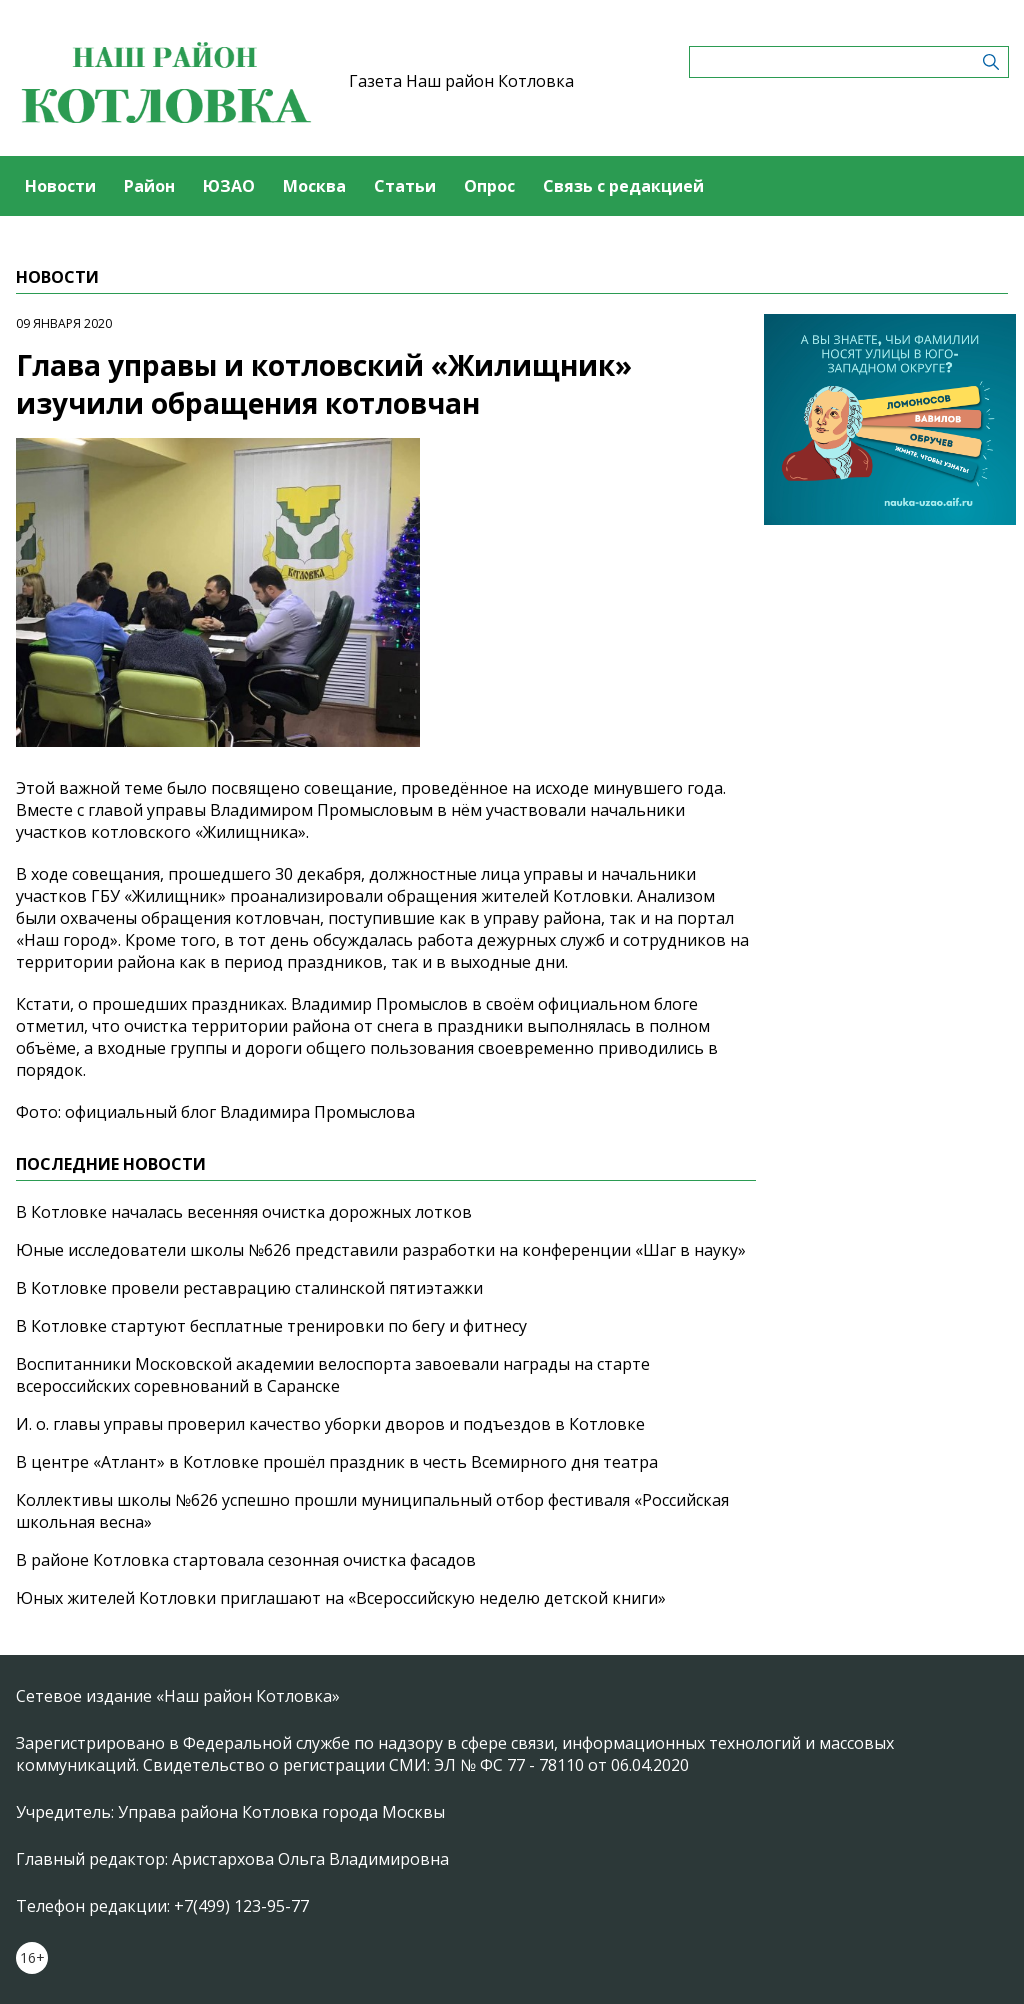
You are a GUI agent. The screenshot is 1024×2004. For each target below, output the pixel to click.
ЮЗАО (229, 186)
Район (149, 186)
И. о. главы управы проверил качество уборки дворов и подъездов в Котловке (330, 1424)
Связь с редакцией (623, 186)
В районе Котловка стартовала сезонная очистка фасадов (246, 1560)
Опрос (489, 186)
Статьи (405, 186)
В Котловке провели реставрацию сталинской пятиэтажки (249, 1288)
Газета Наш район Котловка (461, 81)
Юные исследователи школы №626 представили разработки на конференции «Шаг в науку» (381, 1250)
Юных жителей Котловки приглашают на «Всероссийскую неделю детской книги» (341, 1598)
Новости (60, 186)
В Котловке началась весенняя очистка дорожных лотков (244, 1212)
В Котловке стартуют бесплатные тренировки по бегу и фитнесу (271, 1326)
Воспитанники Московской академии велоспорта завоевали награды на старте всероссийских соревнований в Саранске (333, 1375)
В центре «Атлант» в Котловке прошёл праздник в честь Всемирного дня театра (337, 1462)
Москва (314, 186)
